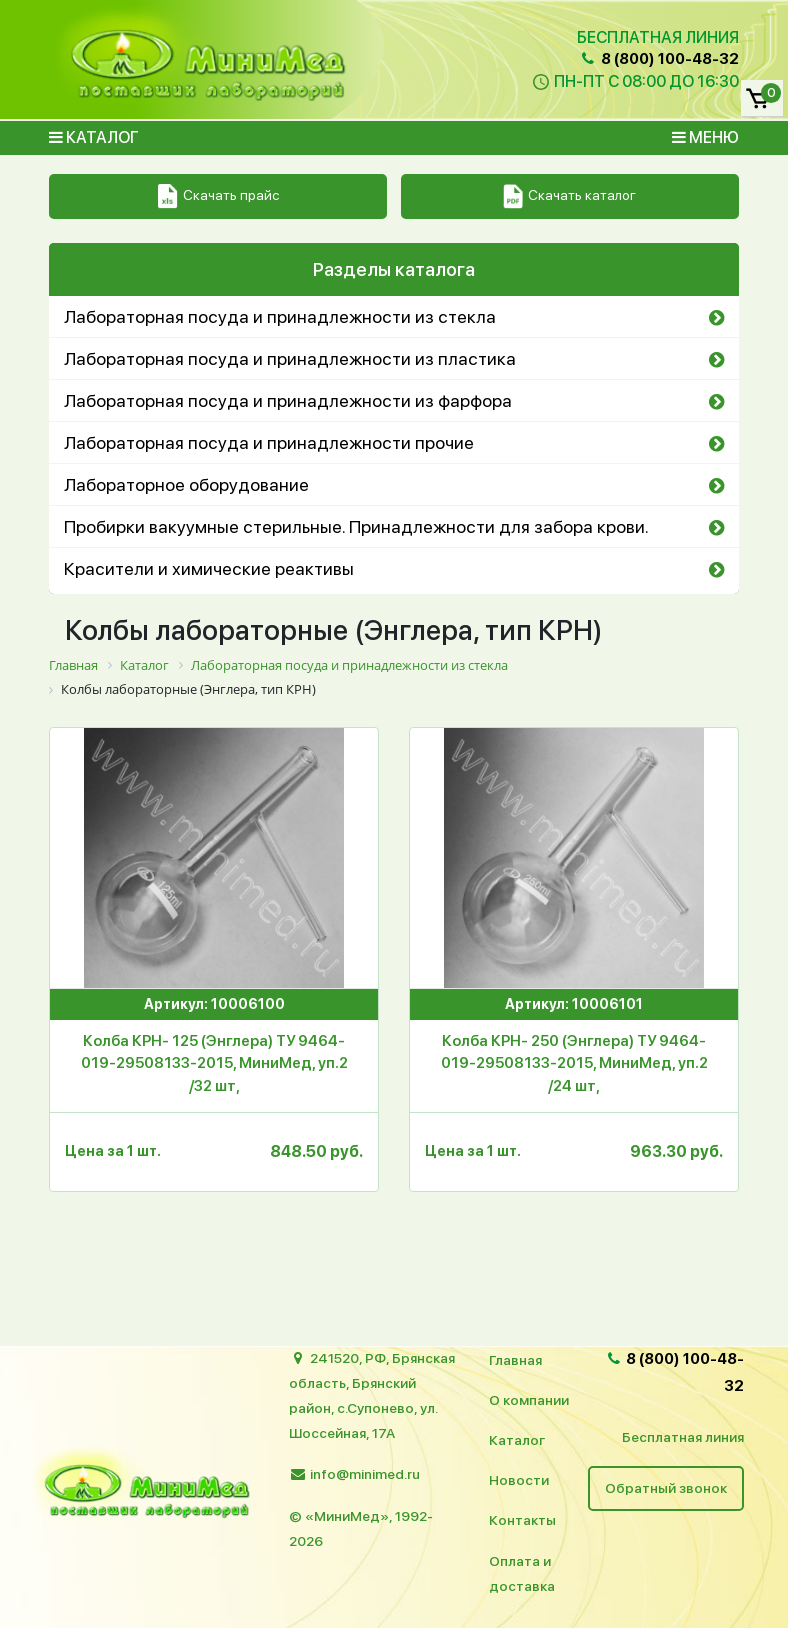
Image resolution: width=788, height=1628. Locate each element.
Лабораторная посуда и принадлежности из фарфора (288, 400)
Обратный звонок (666, 1488)
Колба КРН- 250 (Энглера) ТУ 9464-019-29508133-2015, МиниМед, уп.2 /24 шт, (574, 1063)
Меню (705, 137)
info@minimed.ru (365, 1474)
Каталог (94, 137)
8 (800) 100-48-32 (659, 59)
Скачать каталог (569, 196)
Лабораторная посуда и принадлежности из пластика (290, 358)
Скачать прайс (218, 196)
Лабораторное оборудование (186, 484)
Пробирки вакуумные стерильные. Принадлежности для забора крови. (356, 526)
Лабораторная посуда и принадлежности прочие (269, 442)
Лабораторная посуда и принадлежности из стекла (280, 316)
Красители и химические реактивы (209, 568)
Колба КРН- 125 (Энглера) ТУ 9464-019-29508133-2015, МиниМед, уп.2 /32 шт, (214, 1063)
